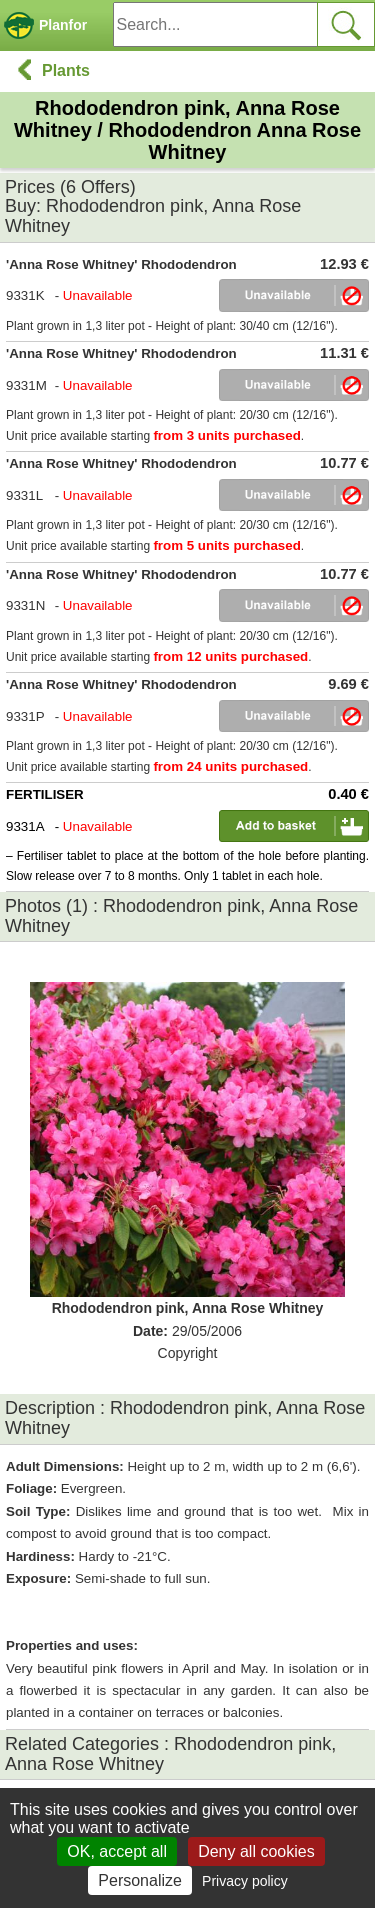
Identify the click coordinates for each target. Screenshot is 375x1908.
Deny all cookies (256, 1851)
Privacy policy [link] (245, 1881)
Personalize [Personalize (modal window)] (140, 1880)
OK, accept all (117, 1851)
